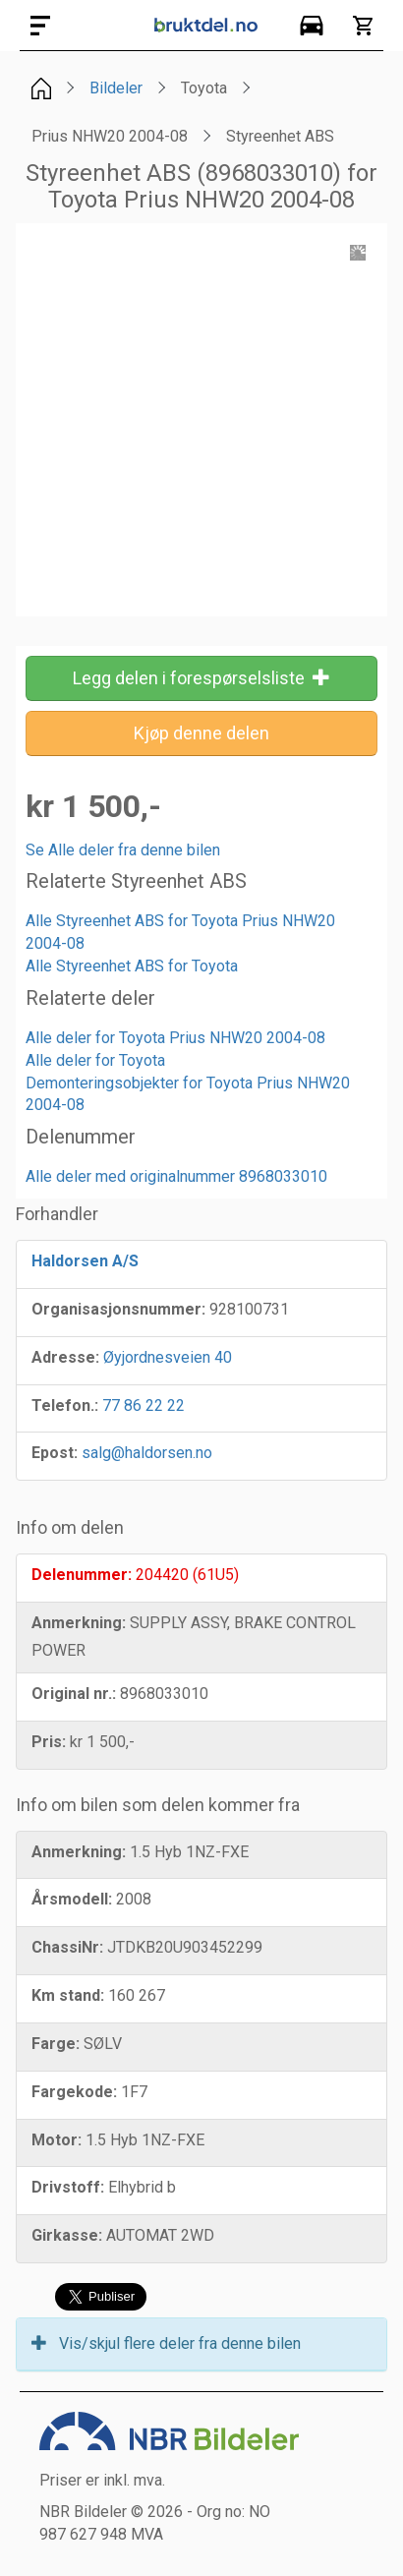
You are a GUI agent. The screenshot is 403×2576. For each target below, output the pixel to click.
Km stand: (67, 1995)
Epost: (54, 1452)
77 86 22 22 (143, 1405)
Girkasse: (66, 2235)
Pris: (48, 1741)
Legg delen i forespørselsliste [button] (201, 678)
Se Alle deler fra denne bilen (123, 850)
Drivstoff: (67, 2187)
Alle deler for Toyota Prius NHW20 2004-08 (175, 1037)
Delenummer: (81, 1574)
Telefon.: (64, 1405)
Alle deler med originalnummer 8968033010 (176, 1176)
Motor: (56, 2140)
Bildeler (116, 88)
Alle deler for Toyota (95, 1060)
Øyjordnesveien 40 (167, 1357)
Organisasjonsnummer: (118, 1309)
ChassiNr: (67, 1947)
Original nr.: (73, 1693)
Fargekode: (74, 2091)
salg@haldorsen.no (147, 1452)
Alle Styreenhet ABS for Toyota (132, 966)
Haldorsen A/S (85, 1261)
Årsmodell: (71, 1899)
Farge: (55, 2043)
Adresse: (65, 1357)
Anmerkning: (78, 1622)
